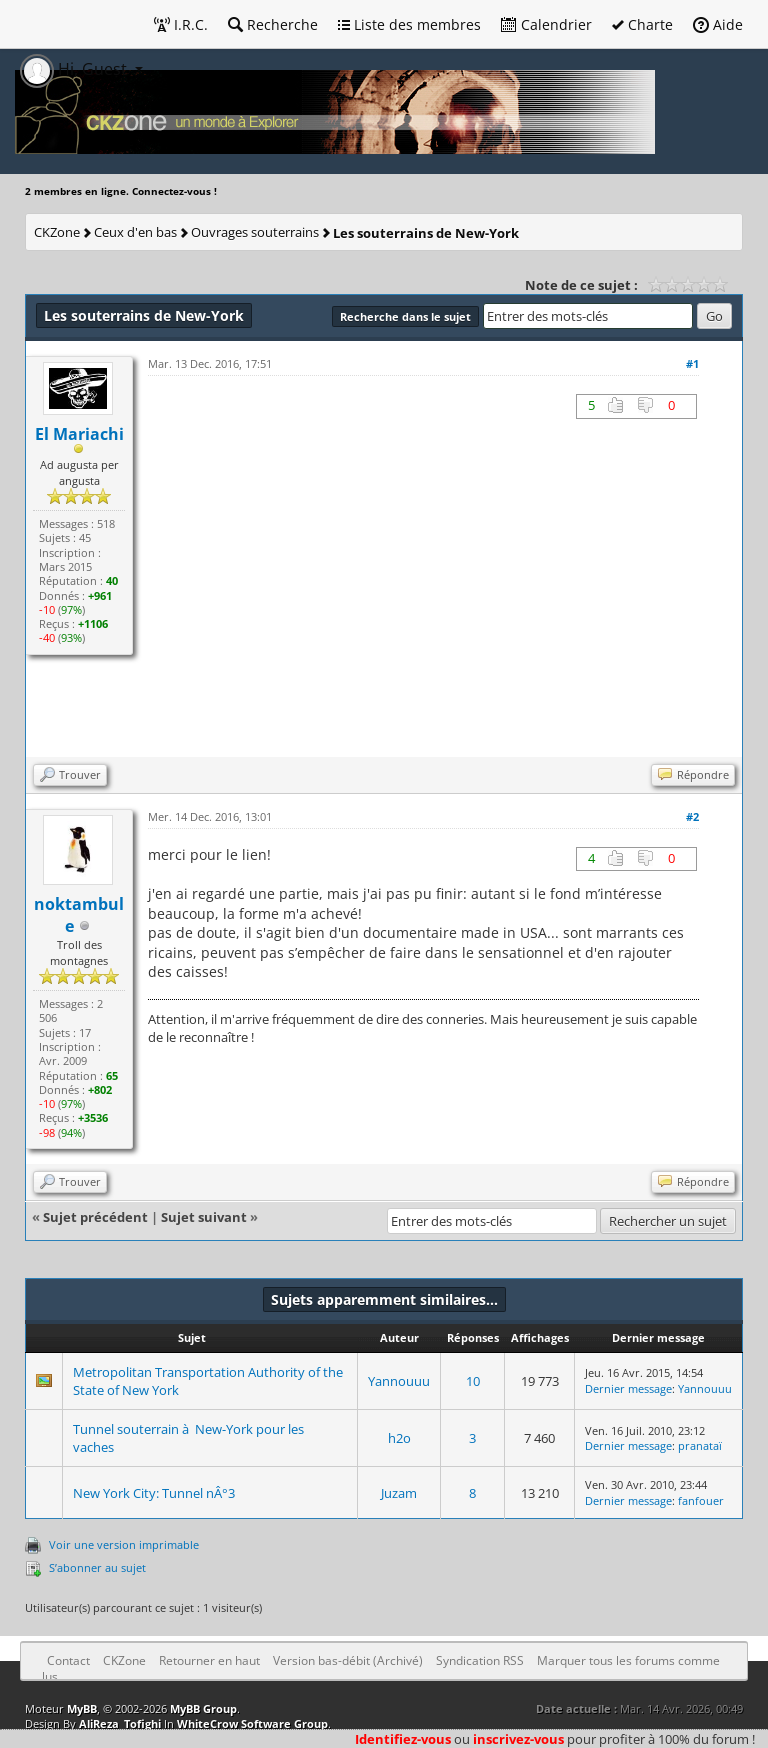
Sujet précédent (95, 1217)
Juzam (399, 1493)
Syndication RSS (480, 1660)
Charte (642, 24)
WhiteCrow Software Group (252, 1723)
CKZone (57, 232)
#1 (692, 363)
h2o (399, 1438)
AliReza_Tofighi (120, 1723)
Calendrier (546, 24)
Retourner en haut (209, 1660)
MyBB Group (203, 1708)
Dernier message (628, 1388)
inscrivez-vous (518, 1739)
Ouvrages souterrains (255, 232)
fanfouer (701, 1500)
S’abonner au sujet (97, 1567)
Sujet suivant (204, 1217)
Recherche (273, 24)
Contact (68, 1660)
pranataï (700, 1445)
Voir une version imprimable (124, 1544)
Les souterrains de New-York (426, 233)
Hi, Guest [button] (75, 69)
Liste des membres (409, 24)
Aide (718, 24)
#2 (692, 816)
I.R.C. (181, 24)
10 (473, 1381)
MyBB (82, 1708)
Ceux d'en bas (135, 232)
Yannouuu (399, 1381)
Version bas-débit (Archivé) (348, 1660)
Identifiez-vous (403, 1739)
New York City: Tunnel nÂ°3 (154, 1493)
